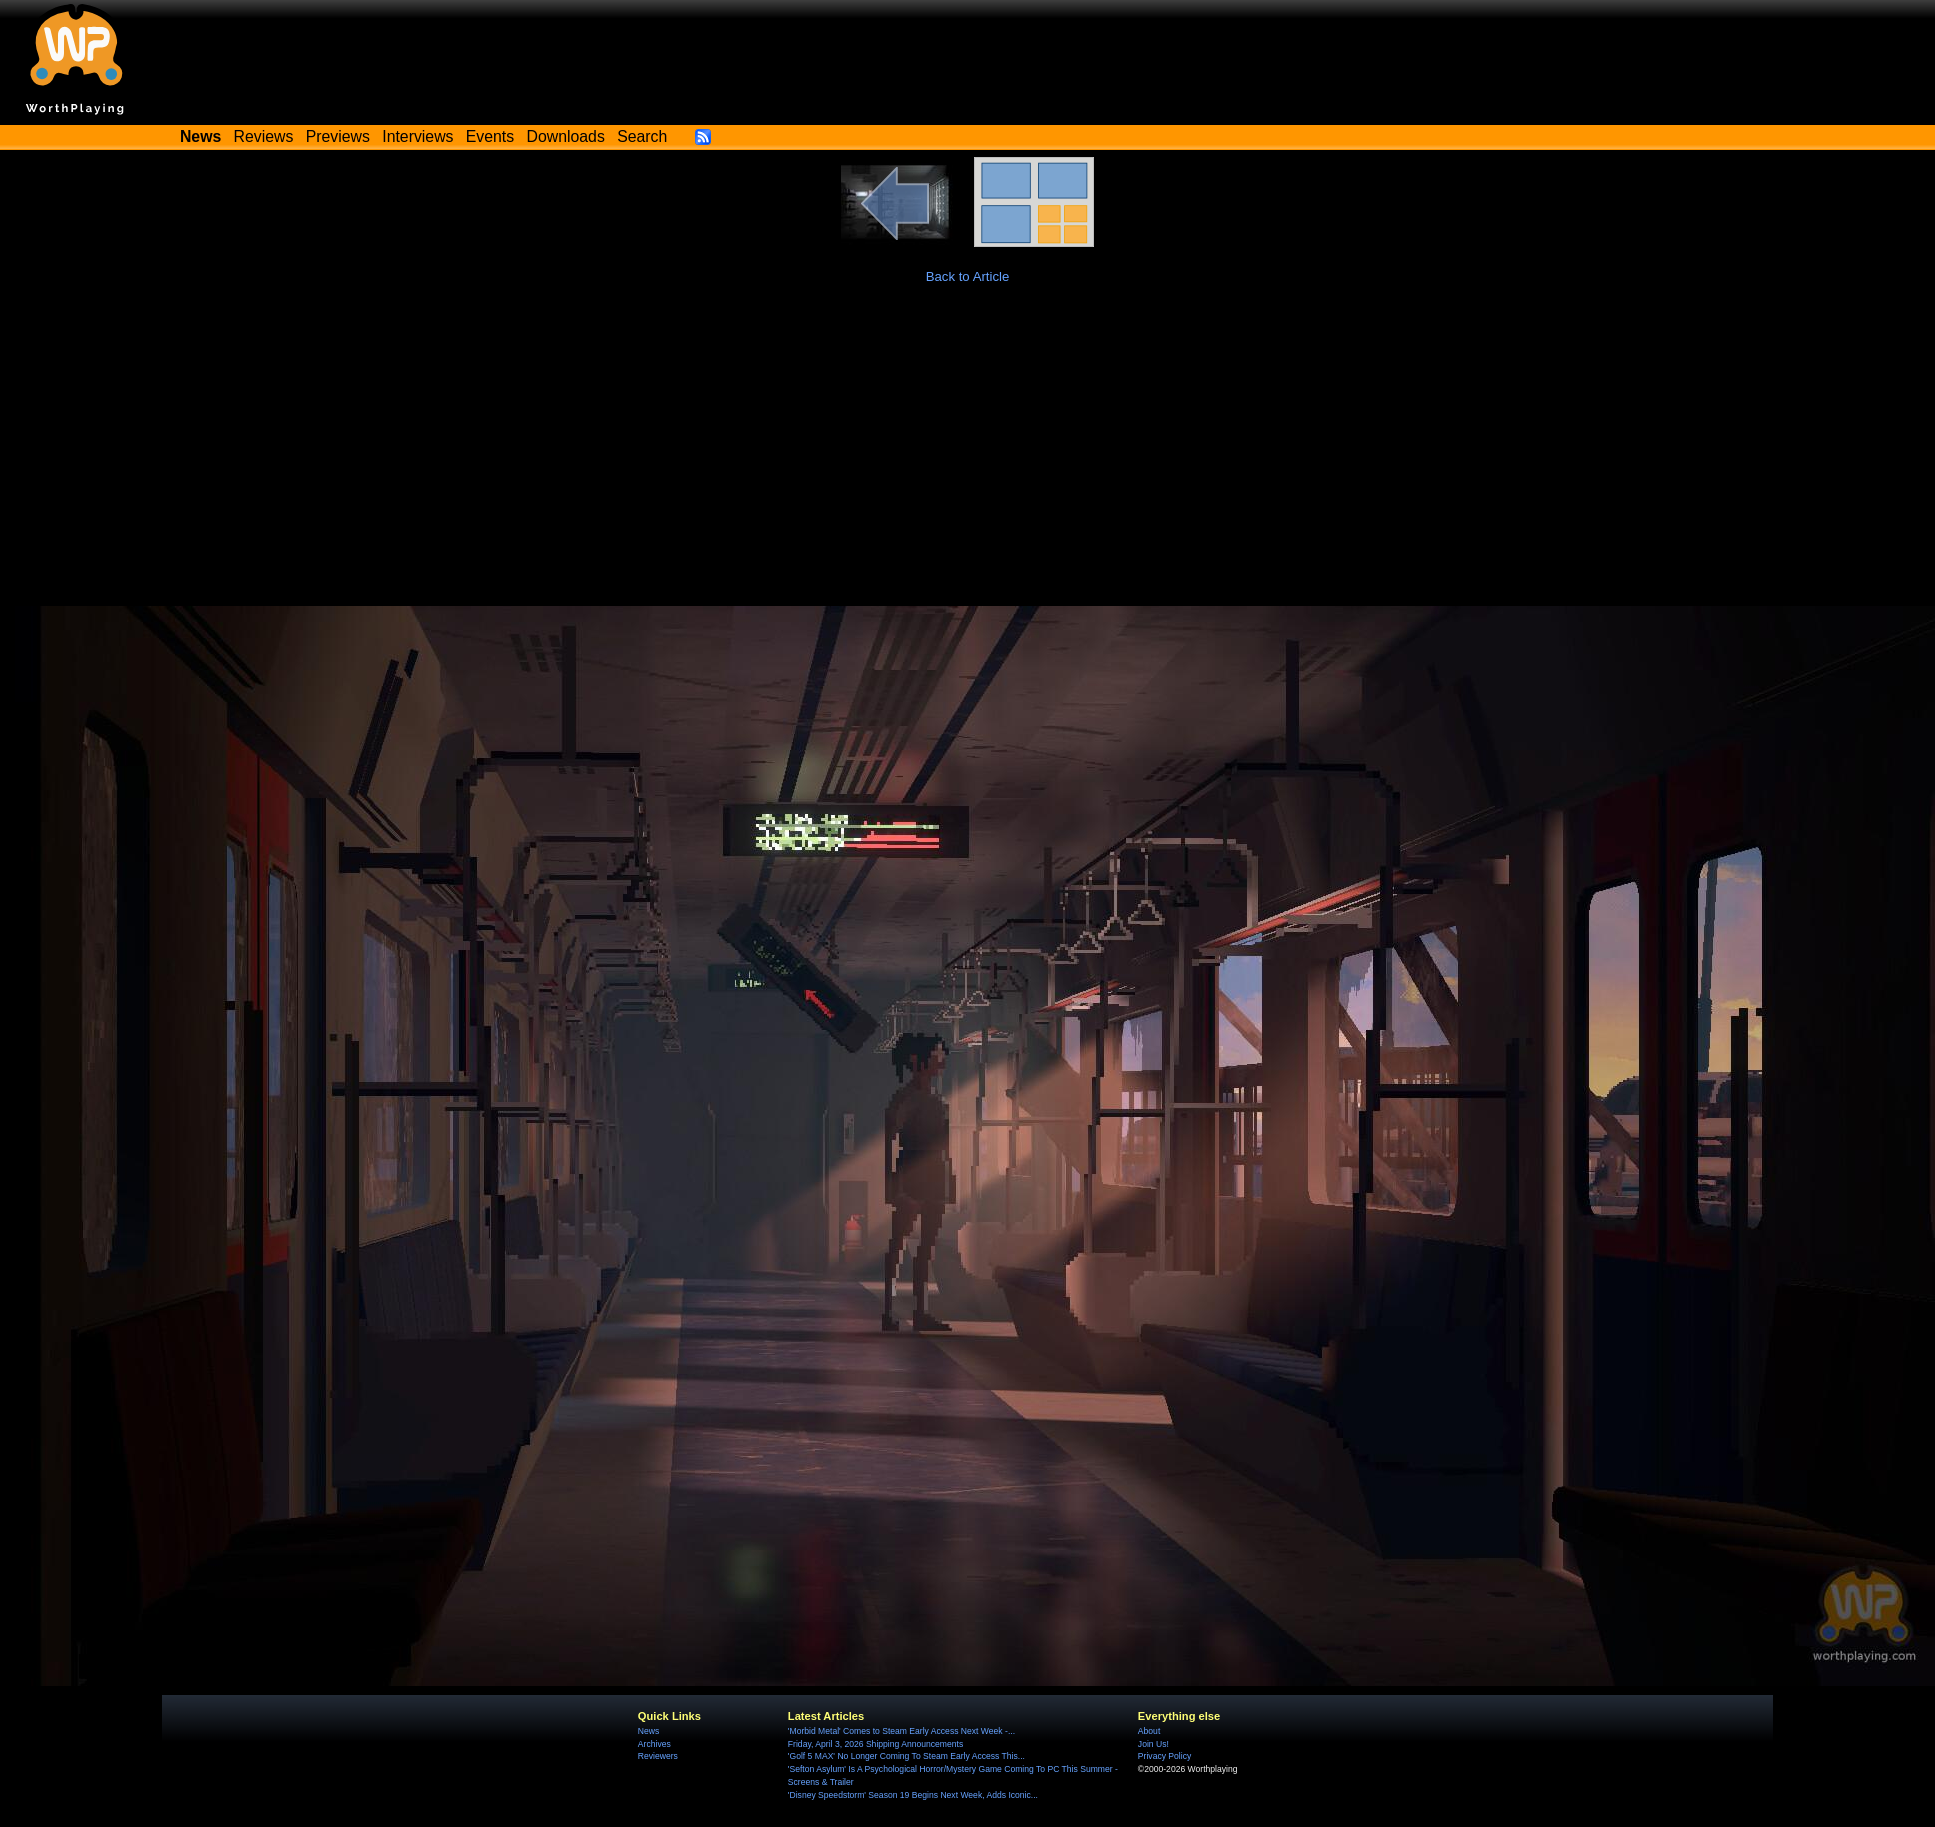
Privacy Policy (1164, 1756)
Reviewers (658, 1756)
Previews (338, 136)
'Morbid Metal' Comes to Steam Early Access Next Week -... (901, 1731)
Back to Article (968, 276)
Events (490, 136)
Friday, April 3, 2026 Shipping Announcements (875, 1744)
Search (642, 136)
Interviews (417, 136)
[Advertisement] (968, 456)
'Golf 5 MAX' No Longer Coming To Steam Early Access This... (906, 1756)
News (648, 1731)
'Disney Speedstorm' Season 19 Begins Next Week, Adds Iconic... (913, 1795)
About (1149, 1731)
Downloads (566, 136)
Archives (654, 1744)
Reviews (264, 136)
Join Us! (1153, 1744)
